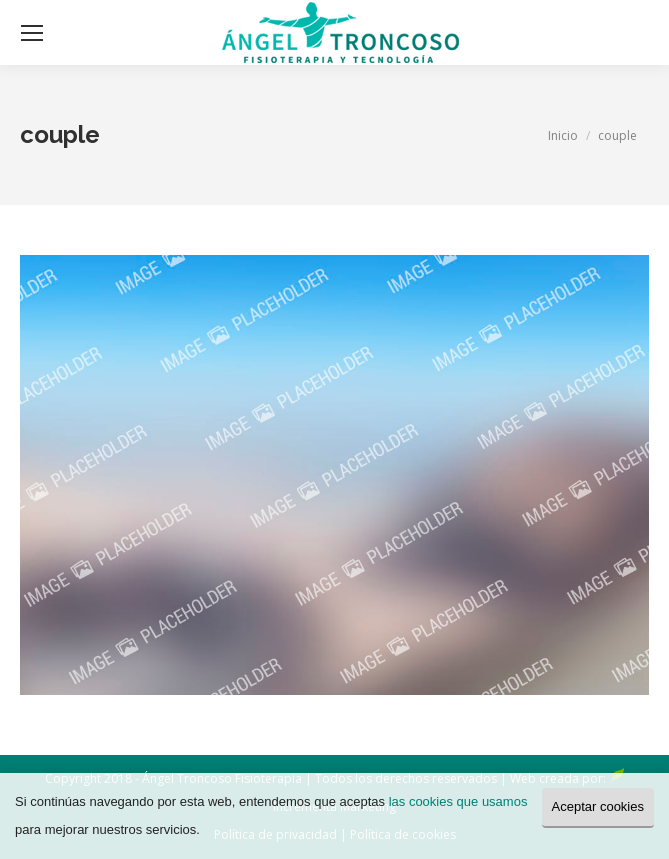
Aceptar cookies (598, 806)
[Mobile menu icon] (32, 33)
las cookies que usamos (458, 801)
